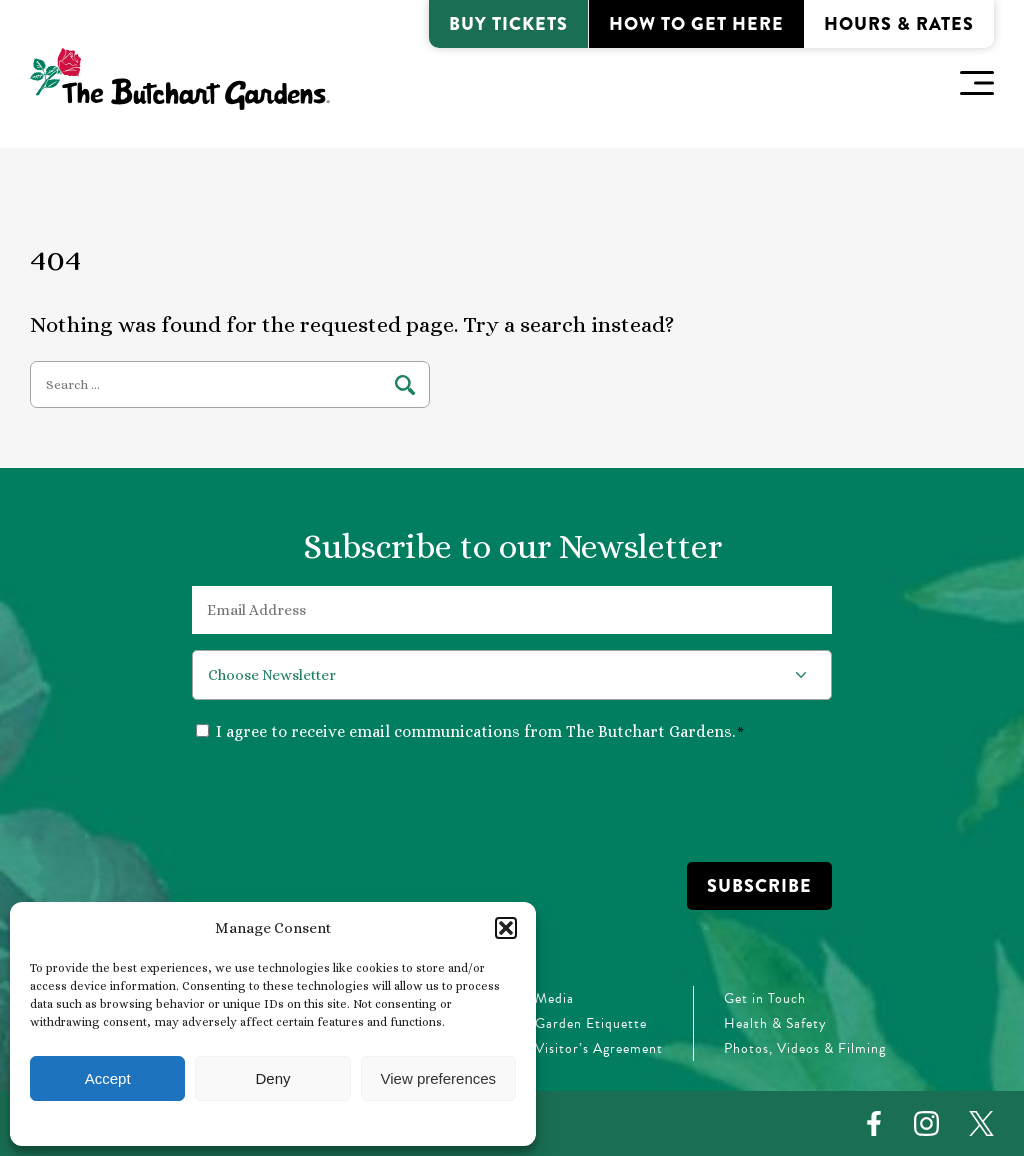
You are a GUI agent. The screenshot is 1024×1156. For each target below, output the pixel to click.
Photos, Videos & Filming (805, 1048)
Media (554, 998)
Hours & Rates (899, 24)
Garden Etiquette (591, 1023)
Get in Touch (765, 998)
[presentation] (344, 801)
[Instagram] (926, 1123)
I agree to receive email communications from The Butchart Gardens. (480, 731)
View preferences (439, 1078)
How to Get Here (696, 24)
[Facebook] (874, 1123)
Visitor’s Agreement (599, 1048)
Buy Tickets (508, 24)
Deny (272, 1078)
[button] (506, 928)
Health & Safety (775, 1023)
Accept (108, 1078)
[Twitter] (981, 1123)
